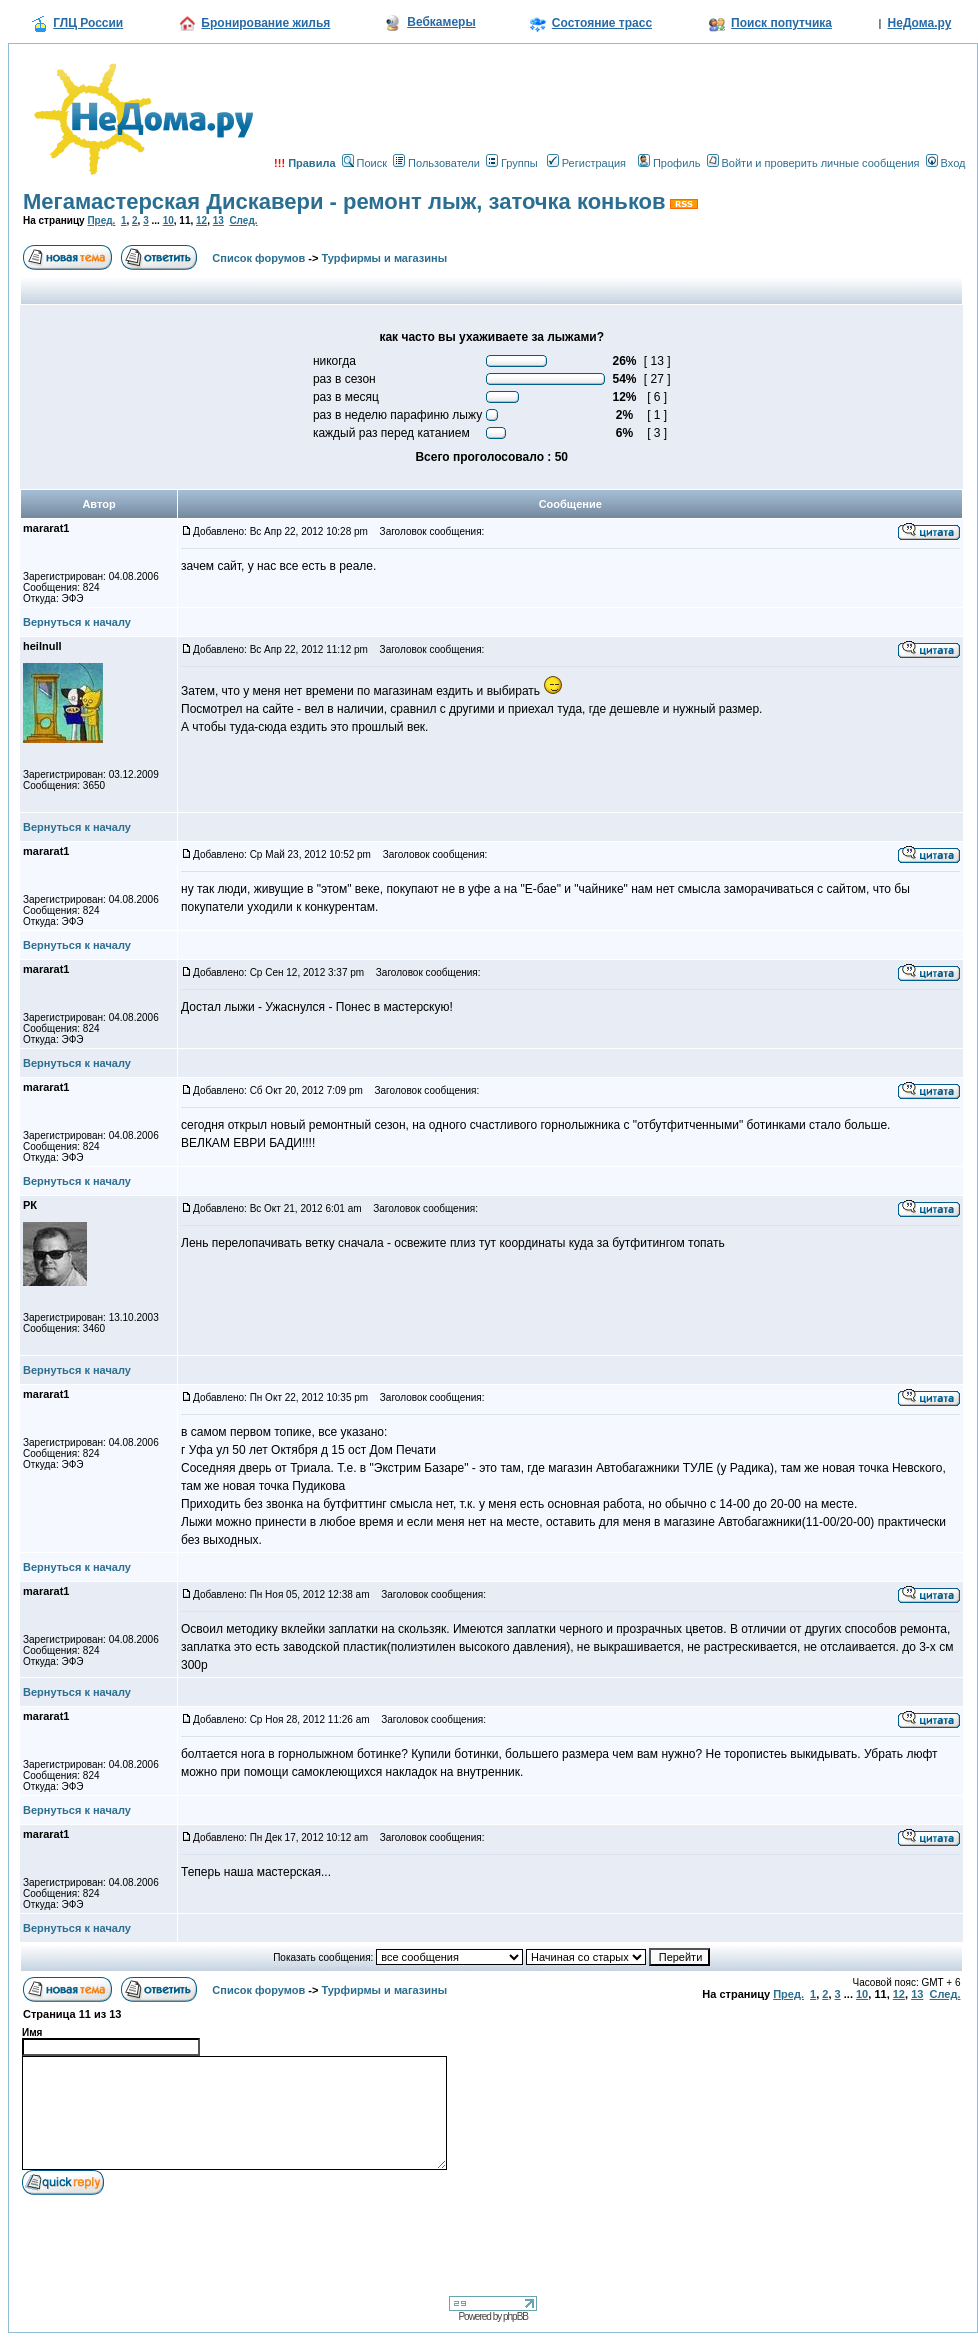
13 (218, 220)
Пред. (101, 220)
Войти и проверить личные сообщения (813, 163)
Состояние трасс (602, 23)
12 (201, 220)
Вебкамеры (441, 22)
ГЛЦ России (88, 23)
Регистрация (586, 163)
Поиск (364, 163)
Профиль (669, 163)
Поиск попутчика (781, 23)
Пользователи (436, 163)
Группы (512, 163)
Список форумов (258, 258)
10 (168, 220)
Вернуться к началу (77, 622)
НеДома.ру (920, 23)
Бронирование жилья (265, 23)
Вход (946, 163)
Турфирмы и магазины (385, 258)
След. (243, 220)
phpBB (515, 2316)
